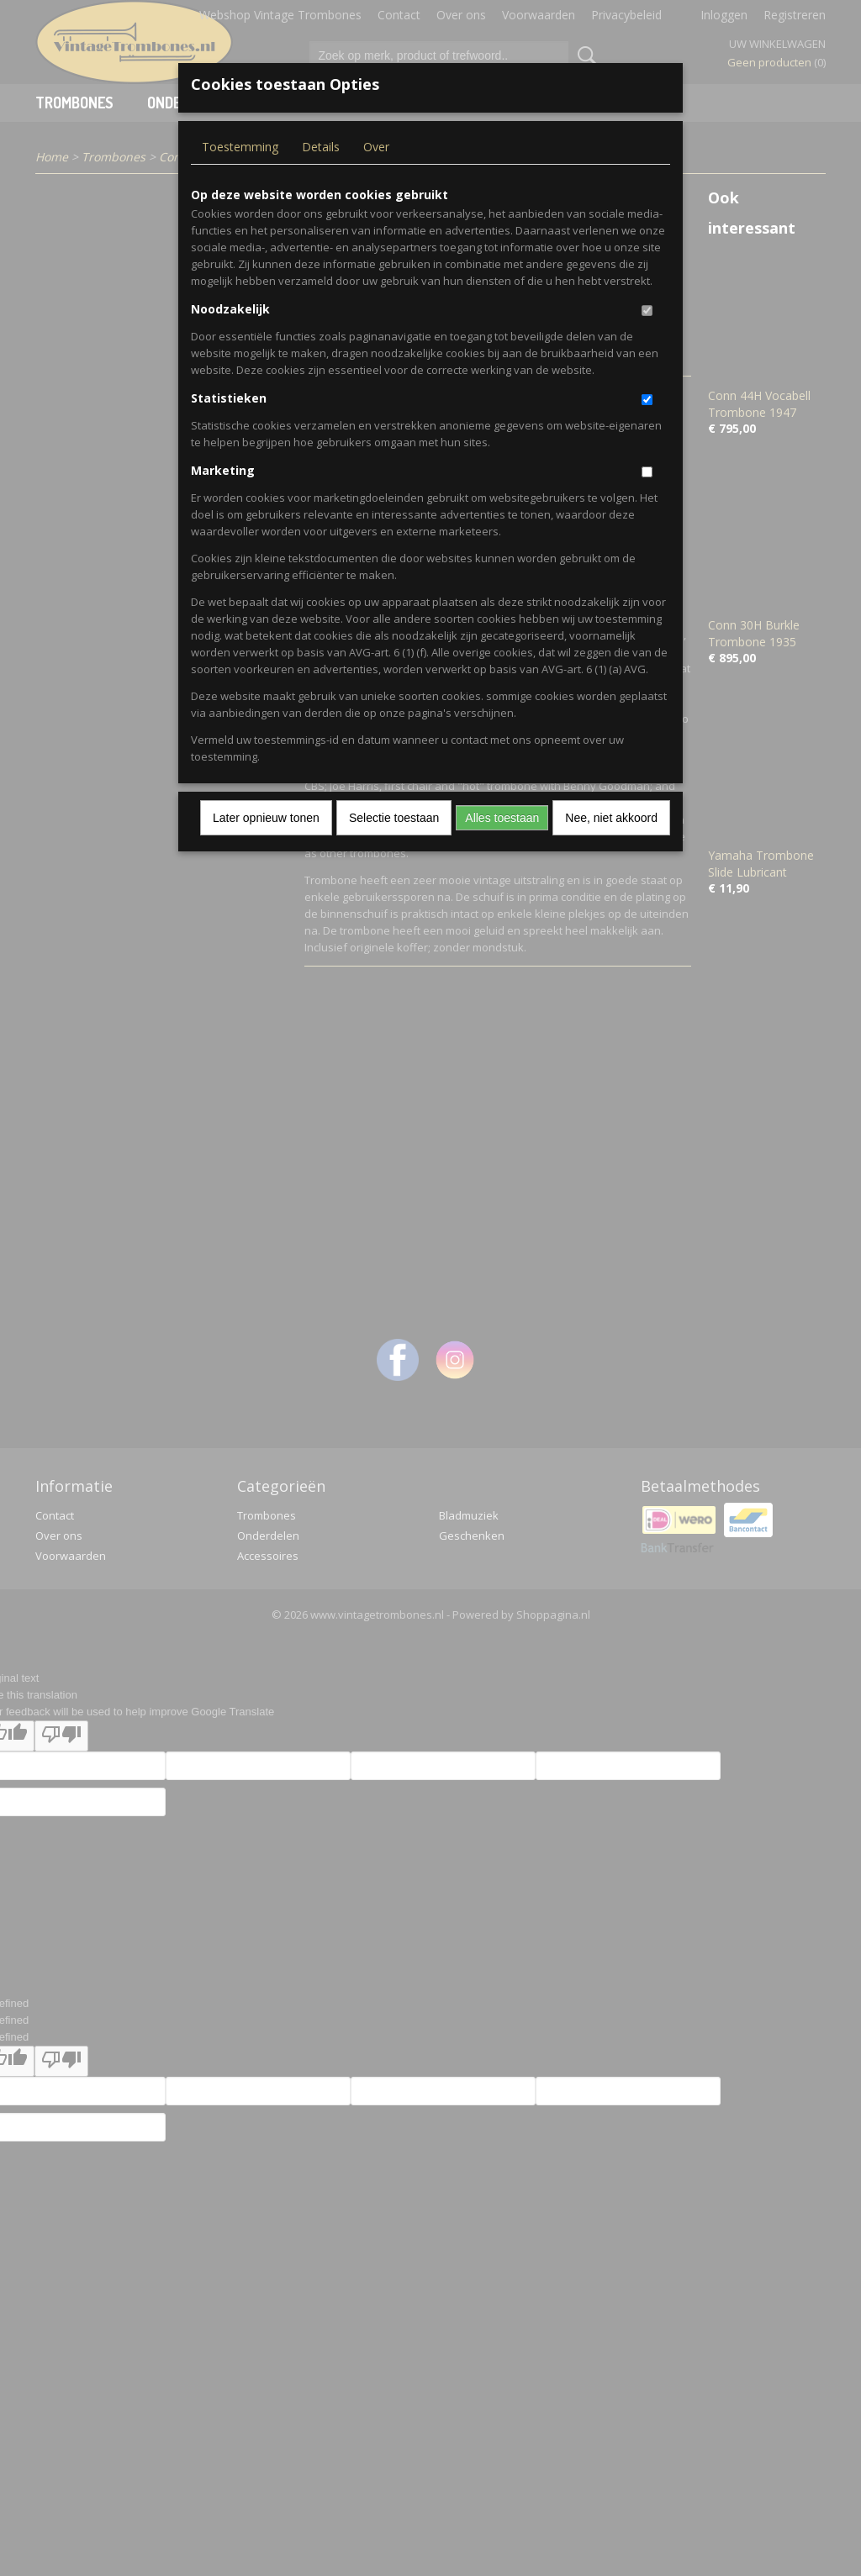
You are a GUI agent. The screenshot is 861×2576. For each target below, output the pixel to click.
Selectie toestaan (394, 817)
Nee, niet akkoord (611, 817)
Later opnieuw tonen (266, 817)
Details (321, 147)
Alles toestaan (502, 817)
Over (376, 147)
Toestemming (240, 147)
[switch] (647, 310)
